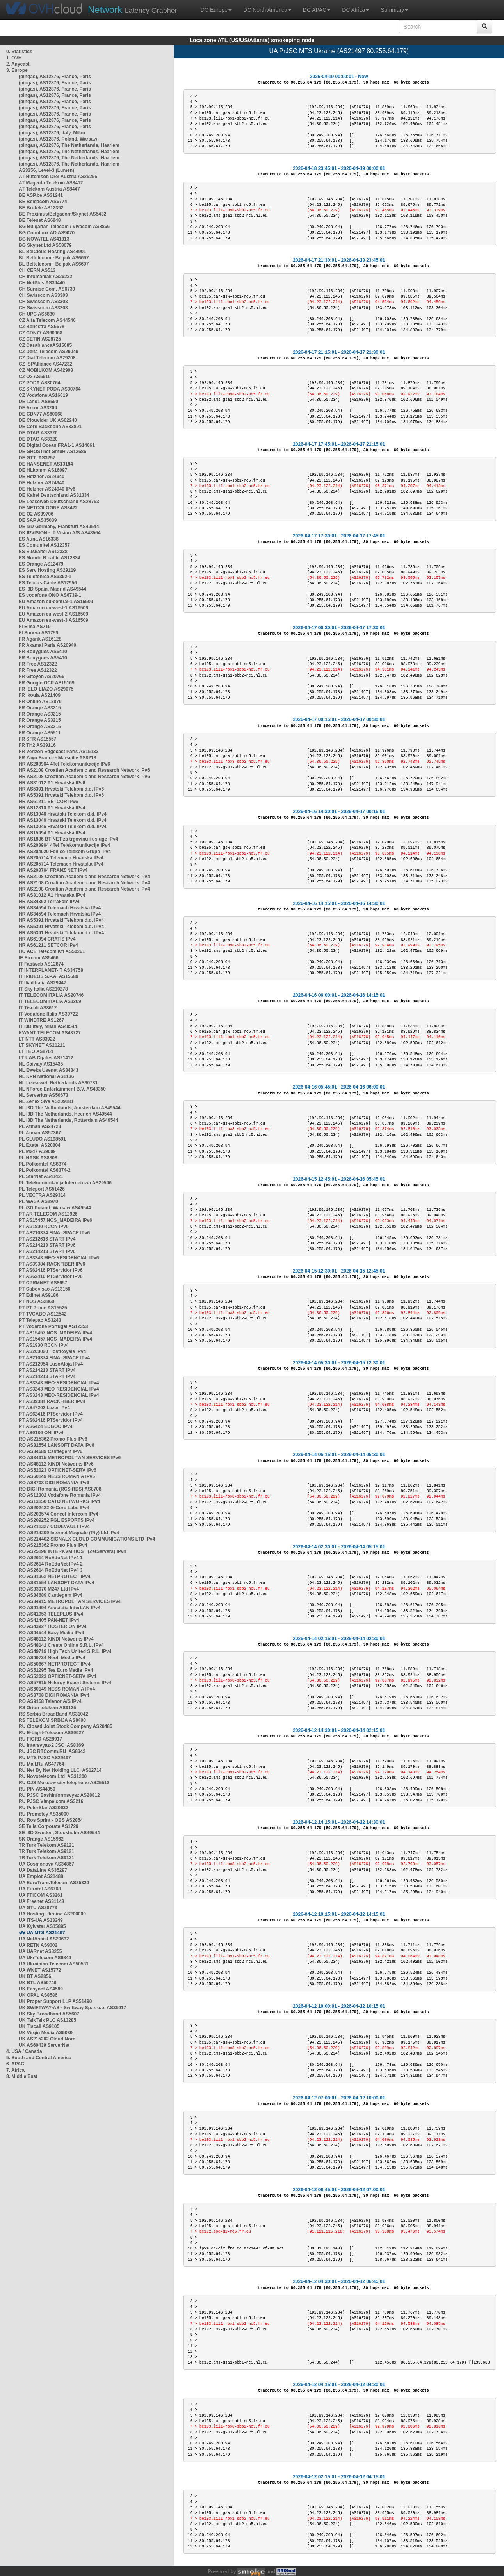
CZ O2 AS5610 (35, 376)
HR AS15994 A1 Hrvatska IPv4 (52, 832)
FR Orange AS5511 (40, 732)
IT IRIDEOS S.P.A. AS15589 (48, 976)
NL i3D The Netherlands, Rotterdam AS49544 (68, 1120)
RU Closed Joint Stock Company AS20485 (65, 1726)
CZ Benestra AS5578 (41, 326)
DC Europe (216, 10)
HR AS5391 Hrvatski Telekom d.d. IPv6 (61, 789)
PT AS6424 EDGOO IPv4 (46, 1426)
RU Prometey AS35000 (44, 1814)
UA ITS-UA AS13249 (41, 1920)
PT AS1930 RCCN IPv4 (44, 1345)
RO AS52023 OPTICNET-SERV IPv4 (57, 1676)
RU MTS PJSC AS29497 (45, 1757)
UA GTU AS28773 (38, 1907)
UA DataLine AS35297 (43, 1870)
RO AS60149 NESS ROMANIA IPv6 (57, 1476)
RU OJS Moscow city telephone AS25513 (64, 1782)
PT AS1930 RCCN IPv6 (44, 1226)
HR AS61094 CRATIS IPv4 (47, 939)
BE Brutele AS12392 (41, 208)
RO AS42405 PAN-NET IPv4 (49, 1620)
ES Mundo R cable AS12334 (49, 558)
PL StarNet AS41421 (41, 1176)
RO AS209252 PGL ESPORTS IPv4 (56, 1520)
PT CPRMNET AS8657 (43, 1282)
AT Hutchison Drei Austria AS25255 (58, 176)
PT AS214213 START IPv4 (47, 1370)
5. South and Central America (38, 2057)
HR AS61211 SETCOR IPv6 (48, 801)
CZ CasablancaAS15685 (45, 345)
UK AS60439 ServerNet (44, 2045)
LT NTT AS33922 (37, 1039)
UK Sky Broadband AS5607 (49, 2014)
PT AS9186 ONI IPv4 (41, 1432)
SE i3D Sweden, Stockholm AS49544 (59, 1832)
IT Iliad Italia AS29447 (42, 982)
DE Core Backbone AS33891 (50, 426)
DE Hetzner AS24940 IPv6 (47, 489)
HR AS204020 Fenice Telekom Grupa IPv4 (65, 851)
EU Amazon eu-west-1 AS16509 (53, 608)
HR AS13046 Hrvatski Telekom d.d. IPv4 (63, 814)
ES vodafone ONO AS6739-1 (50, 595)
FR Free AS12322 (38, 664)
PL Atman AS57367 (40, 1132)
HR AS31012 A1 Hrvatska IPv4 (52, 895)
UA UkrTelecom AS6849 (45, 1957)
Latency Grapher (132, 9)
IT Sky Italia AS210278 (43, 989)
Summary (394, 10)
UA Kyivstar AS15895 (42, 1926)
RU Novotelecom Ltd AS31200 (53, 1776)
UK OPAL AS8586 (38, 1995)
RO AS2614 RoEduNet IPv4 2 (51, 1564)
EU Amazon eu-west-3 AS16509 (53, 620)
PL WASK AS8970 (38, 1201)
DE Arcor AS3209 (38, 408)
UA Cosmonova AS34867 (46, 1864)
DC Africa (355, 10)
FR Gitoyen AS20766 (41, 676)
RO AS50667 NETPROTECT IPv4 (55, 1664)
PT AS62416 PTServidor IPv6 (51, 1270)
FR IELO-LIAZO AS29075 (46, 689)
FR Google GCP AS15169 (47, 683)
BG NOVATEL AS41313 (44, 239)
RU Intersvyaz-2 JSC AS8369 (51, 1745)
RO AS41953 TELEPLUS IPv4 (51, 1614)
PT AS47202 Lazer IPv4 (44, 1407)
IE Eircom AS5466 (39, 957)
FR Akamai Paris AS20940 (47, 645)
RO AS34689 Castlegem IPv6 (50, 1451)
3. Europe (17, 70)
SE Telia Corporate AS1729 (48, 1826)
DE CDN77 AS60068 (40, 414)
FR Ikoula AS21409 (40, 695)
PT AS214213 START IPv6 (47, 1245)
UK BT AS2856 (35, 1976)
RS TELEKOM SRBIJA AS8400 (52, 1720)
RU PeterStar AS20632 (43, 1807)
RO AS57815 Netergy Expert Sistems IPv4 (65, 1682)
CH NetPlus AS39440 (42, 283)
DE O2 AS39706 (36, 514)
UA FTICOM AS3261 (40, 1895)
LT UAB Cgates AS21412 (46, 1057)
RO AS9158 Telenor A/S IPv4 (50, 1701)
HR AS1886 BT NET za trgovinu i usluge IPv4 (68, 839)
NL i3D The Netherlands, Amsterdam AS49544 (69, 1107)
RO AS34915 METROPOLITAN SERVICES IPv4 (70, 1601)
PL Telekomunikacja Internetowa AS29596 (65, 1182)
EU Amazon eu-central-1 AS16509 (56, 601)
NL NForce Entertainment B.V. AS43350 (62, 1089)
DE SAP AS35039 (38, 520)
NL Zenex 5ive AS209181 (46, 1101)
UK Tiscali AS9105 (39, 2026)
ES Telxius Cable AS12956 (48, 583)
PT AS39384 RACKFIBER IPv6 (52, 1264)
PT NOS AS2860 (36, 1301)
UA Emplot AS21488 (41, 1876)
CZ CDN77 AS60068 (40, 333)
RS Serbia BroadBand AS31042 (53, 1714)
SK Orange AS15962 (41, 1839)
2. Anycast (18, 64)
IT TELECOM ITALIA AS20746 (51, 995)
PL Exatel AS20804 (40, 1145)
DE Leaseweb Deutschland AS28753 (59, 501)
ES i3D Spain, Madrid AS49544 (52, 589)
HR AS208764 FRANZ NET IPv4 (53, 870)
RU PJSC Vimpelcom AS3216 (51, 1801)
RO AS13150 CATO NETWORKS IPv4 (59, 1501)
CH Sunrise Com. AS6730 (47, 289)
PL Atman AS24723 (40, 1126)
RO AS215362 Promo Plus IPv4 (53, 1545)
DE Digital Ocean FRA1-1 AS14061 (57, 445)
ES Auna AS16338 (39, 539)
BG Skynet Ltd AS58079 (45, 245)
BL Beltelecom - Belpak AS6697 (54, 258)
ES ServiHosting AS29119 (47, 570)
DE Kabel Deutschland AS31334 (54, 495)
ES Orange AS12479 (41, 564)
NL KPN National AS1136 (46, 1076)
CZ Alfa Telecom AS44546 (47, 320)
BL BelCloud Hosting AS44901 (52, 251)
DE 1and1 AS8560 (38, 401)
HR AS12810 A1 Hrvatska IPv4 (52, 807)
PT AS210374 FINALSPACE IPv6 (54, 1232)
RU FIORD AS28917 (40, 1739)
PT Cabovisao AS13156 (44, 1289)
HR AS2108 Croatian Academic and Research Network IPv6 (84, 770)
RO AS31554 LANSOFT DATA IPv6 (56, 1445)
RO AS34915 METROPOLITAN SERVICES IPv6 (70, 1457)
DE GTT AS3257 (37, 458)
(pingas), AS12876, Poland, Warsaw (58, 139)
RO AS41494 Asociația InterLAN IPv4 (59, 1607)
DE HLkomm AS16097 (43, 470)
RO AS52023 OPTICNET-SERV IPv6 (57, 1470)
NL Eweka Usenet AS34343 (48, 1070)
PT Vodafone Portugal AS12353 (53, 1326)
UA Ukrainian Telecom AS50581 (54, 1964)
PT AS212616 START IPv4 (47, 1239)
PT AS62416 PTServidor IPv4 (51, 1414)
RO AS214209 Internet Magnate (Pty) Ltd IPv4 (69, 1532)
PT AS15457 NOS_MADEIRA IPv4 (55, 1332)
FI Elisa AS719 (35, 626)
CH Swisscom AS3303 (43, 295)
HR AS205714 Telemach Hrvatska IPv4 (61, 857)
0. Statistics (19, 51)
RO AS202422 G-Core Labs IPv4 (54, 1507)
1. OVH (13, 58)
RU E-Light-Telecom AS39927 (51, 1732)
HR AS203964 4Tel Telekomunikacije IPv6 (64, 764)
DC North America (267, 10)
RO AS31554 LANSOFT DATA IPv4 (56, 1582)
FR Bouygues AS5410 (43, 651)
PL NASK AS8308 (38, 1157)
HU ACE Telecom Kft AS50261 (52, 951)
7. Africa (15, 2070)
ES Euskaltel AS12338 (43, 551)
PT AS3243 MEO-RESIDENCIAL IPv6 (59, 1257)
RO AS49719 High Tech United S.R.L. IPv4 (65, 1651)
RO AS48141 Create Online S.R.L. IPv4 (61, 1645)
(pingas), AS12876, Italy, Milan (52, 133)
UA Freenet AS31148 (41, 1901)
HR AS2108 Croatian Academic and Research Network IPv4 (84, 876)
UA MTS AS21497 (46, 1932)
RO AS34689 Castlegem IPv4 (50, 1595)
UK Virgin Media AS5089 (46, 2032)
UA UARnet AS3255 (40, 1951)
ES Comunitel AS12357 (44, 545)
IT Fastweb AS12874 (41, 964)
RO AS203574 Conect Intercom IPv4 (58, 1514)
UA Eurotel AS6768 (40, 1889)
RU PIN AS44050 (37, 1789)
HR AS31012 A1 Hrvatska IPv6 (52, 782)
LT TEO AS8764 (36, 1051)
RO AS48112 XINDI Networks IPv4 (56, 1639)
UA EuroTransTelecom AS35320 (54, 1882)
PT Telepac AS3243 (40, 1320)
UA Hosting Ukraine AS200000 (52, 1914)
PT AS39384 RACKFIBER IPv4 (52, 1401)
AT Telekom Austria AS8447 (49, 189)
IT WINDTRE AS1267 (41, 1020)
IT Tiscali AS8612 (38, 1007)
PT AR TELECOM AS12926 (48, 1214)
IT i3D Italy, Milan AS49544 (48, 1026)
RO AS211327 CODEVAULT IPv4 (54, 1526)
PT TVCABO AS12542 (42, 1314)
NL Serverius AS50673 (43, 1095)
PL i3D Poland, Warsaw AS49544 (55, 1207)
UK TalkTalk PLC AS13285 (47, 2020)
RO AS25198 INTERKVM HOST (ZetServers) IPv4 (72, 1551)
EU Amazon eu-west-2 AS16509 (53, 614)
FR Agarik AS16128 (40, 639)
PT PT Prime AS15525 (43, 1307)
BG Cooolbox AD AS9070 (47, 233)
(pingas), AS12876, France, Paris (55, 76)
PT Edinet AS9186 (39, 1295)
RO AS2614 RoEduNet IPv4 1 (51, 1557)
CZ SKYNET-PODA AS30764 (50, 389)
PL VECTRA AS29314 (42, 1195)
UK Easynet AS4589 (41, 1989)
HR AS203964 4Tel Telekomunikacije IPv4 (64, 845)
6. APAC (15, 2064)
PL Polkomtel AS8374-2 (45, 1170)
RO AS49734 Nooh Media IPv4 (52, 1657)
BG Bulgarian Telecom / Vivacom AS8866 (64, 226)
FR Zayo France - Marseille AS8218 (57, 757)
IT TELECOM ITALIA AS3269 (50, 1001)
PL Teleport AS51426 (42, 1189)
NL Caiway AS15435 (41, 1064)
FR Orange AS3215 (40, 707)
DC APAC (316, 10)
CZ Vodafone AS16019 (43, 395)
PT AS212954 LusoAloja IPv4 (51, 1364)
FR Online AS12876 (40, 701)
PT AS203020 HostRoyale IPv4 (52, 1351)
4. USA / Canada (24, 2051)
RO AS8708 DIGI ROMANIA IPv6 (54, 1482)
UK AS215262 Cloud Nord (47, 2039)
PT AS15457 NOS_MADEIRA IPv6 (55, 1220)
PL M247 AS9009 (37, 1151)
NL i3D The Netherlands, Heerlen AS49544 (65, 1114)
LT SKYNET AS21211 (42, 1045)
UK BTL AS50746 (38, 1982)
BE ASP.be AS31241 (41, 195)
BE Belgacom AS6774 (43, 201)
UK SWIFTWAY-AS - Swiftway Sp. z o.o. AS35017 (72, 2007)
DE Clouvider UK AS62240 (48, 420)
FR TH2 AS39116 (37, 745)
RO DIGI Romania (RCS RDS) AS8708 (60, 1489)
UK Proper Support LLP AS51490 (55, 2001)
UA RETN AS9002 (38, 1945)
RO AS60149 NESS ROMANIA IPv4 (57, 1689)
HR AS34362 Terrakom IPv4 (49, 901)
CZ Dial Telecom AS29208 (47, 358)
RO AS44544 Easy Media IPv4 (51, 1632)
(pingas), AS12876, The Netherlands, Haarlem (69, 145)
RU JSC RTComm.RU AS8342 (52, 1751)
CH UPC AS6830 (37, 314)
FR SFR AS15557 (37, 739)
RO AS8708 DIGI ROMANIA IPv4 (54, 1695)
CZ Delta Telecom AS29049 (48, 351)
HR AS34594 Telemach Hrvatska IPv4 (60, 907)
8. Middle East (21, 2076)
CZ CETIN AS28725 (40, 339)
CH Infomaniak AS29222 (45, 276)
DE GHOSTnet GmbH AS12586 (52, 451)
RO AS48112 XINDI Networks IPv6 (56, 1464)
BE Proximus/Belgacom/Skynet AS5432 (62, 214)
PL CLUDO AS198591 (42, 1139)
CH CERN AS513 (37, 270)
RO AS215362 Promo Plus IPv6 (53, 1439)
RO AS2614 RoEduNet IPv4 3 (51, 1570)
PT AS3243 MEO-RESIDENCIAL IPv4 (59, 1382)
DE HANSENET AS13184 (46, 464)
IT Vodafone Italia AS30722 (48, 1014)
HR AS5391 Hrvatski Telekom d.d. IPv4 (61, 920)
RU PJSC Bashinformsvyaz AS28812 (59, 1795)
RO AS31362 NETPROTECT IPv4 (55, 1576)
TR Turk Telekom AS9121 (46, 1845)
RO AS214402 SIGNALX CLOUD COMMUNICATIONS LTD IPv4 (87, 1539)
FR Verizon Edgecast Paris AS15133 (58, 751)
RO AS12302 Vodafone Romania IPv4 (60, 1495)
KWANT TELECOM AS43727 (50, 1032)
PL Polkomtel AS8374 (42, 1164)
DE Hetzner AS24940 (41, 476)
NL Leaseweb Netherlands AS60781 (58, 1082)
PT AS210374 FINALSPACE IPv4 (54, 1357)
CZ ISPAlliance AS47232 (45, 364)
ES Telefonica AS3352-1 (45, 576)
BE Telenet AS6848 (40, 220)
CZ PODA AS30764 (39, 383)
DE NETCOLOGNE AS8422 (48, 508)
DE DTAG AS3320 (38, 433)
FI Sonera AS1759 (38, 633)
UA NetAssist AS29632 (44, 1939)
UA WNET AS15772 (40, 1970)
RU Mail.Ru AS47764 (41, 1764)
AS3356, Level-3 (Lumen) (46, 170)
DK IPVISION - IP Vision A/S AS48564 (59, 533)
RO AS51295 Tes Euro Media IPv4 (56, 1670)
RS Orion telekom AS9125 (47, 1707)
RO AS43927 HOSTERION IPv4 (53, 1626)
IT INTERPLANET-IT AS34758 (51, 970)
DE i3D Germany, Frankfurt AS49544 (59, 526)
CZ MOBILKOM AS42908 (46, 370)
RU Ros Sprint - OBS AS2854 (51, 1820)
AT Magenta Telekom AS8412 (51, 183)
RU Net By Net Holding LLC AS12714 (60, 1770)
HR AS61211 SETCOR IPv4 (48, 945)
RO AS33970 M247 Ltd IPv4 (49, 1589)
